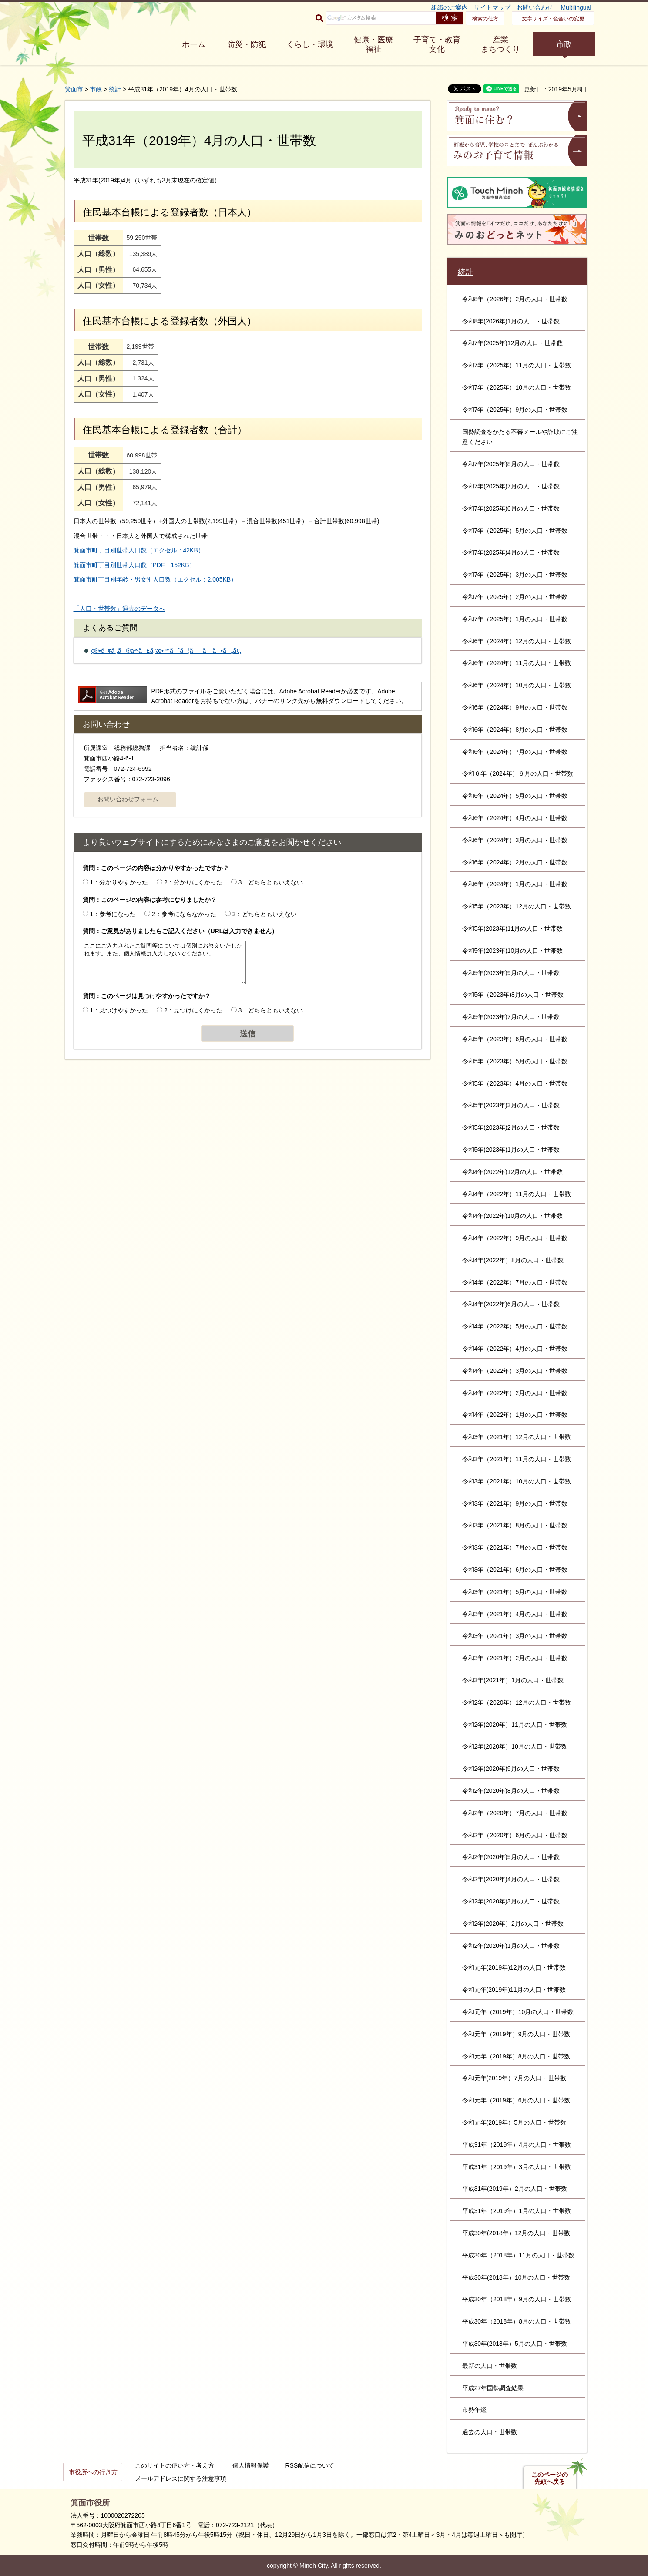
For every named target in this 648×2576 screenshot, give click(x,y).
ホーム (193, 44)
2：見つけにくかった (193, 1010)
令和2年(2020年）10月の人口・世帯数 (514, 1746)
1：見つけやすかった (119, 1010)
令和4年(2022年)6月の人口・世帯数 (511, 1304)
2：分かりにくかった (193, 882)
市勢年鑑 (474, 2409)
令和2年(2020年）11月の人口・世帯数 (514, 1724)
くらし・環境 (309, 44)
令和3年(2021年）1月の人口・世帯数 (513, 1680)
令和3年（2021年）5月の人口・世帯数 (515, 1591)
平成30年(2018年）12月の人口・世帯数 (516, 2233)
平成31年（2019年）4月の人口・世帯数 (516, 2144)
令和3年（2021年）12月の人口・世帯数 (516, 1436)
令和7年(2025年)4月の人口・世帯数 (511, 552)
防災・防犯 (246, 44)
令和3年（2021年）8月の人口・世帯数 (515, 1525)
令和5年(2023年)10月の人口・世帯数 (512, 950)
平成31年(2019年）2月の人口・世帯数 (514, 2188)
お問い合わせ (535, 7)
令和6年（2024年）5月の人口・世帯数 (515, 795)
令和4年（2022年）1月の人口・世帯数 (515, 1414)
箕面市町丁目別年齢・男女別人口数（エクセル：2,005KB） (155, 579)
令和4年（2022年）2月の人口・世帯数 (515, 1392)
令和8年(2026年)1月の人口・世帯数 (511, 321)
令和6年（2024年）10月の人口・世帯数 (516, 685)
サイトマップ (492, 7)
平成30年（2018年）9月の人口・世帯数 (516, 2299)
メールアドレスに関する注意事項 (180, 2478)
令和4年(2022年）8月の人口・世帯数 (513, 1260)
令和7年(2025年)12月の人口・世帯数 (512, 343)
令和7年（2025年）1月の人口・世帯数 (515, 618)
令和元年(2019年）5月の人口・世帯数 (514, 2122)
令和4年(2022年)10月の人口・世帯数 (512, 1215)
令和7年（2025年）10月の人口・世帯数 (516, 387)
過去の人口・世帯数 (489, 2431)
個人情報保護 (250, 2465)
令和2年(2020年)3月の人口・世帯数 (511, 1901)
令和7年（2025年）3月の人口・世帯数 (515, 574)
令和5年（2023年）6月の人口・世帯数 (515, 1039)
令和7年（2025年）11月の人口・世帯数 (516, 365)
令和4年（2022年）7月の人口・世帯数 (515, 1282)
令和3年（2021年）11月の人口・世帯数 (516, 1459)
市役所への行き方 (93, 2471)
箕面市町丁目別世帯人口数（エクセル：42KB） (139, 550)
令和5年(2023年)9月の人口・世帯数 (511, 972)
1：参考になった (113, 914)
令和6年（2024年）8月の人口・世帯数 (515, 729)
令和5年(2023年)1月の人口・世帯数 (511, 1149)
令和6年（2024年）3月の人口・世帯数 (515, 840)
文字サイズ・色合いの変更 (553, 19)
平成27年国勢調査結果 (493, 2387)
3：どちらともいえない (270, 882)
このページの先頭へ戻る (549, 2478)
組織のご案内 (449, 7)
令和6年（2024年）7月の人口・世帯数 (515, 751)
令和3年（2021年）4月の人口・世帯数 (515, 1614)
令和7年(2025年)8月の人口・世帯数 (511, 464)
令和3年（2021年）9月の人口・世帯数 (515, 1503)
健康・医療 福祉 (373, 44)
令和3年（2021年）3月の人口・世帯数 (515, 1635)
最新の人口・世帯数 (489, 2365)
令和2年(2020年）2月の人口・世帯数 (513, 1923)
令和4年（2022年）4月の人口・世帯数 (515, 1348)
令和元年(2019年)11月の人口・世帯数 (514, 1989)
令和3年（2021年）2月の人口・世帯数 (515, 1658)
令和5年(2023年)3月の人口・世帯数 (511, 1105)
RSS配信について (310, 2465)
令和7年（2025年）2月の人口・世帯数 (515, 596)
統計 (115, 89)
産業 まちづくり (500, 44)
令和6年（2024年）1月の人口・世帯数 (515, 884)
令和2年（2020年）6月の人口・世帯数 (515, 1835)
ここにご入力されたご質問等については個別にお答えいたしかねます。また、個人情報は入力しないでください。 (164, 962)
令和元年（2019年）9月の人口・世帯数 (516, 2034)
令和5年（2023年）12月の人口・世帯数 (516, 906)
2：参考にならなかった (184, 914)
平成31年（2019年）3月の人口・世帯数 (516, 2166)
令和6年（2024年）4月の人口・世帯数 (515, 817)
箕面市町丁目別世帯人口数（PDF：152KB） (134, 565)
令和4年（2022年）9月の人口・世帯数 (515, 1237)
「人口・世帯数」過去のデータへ (119, 608)
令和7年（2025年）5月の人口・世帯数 (515, 530)
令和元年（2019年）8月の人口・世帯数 (516, 2056)
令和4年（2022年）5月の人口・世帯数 (515, 1326)
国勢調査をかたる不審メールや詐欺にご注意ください (520, 437)
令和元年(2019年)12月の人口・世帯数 (514, 1967)
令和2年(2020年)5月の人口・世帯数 (511, 1856)
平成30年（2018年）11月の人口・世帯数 (518, 2255)
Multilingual (576, 7)
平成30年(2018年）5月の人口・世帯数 (514, 2343)
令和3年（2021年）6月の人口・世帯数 (515, 1569)
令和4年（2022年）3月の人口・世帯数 (515, 1370)
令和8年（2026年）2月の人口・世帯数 (515, 299)
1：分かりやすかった (119, 882)
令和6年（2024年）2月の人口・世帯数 (515, 862)
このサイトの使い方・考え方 (174, 2465)
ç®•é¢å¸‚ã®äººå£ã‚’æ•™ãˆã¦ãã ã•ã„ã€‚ (166, 650)
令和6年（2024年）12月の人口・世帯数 (516, 641)
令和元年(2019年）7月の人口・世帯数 (514, 2078)
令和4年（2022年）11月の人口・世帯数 (516, 1193)
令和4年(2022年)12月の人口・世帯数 (512, 1171)
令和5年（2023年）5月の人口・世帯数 (515, 1061)
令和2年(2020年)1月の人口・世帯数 (511, 1945)
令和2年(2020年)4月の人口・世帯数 (511, 1879)
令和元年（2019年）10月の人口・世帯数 (518, 2011)
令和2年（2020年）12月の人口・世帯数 (516, 1702)
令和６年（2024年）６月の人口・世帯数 (517, 773)
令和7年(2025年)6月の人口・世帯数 (511, 508)
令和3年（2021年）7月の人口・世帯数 (515, 1547)
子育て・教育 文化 (436, 44)
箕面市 (74, 89)
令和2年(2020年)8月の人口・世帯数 (511, 1790)
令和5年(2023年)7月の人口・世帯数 (511, 1016)
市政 (564, 44)
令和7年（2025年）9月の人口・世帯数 (515, 409)
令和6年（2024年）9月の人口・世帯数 (515, 707)
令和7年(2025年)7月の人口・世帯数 (511, 486)
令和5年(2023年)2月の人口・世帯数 (511, 1127)
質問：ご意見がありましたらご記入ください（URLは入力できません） (180, 931)
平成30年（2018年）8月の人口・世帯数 (516, 2321)
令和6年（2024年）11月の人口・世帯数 (516, 662)
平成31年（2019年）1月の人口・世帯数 (516, 2210)
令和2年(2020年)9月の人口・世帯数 (511, 1768)
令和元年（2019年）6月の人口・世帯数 (516, 2100)
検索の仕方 (485, 19)
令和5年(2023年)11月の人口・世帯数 (512, 928)
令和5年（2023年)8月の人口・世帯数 (513, 994)
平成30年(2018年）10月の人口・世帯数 (516, 2277)
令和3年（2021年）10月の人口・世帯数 (516, 1481)
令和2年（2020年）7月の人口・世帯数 (515, 1812)
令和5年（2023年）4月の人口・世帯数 (515, 1083)
